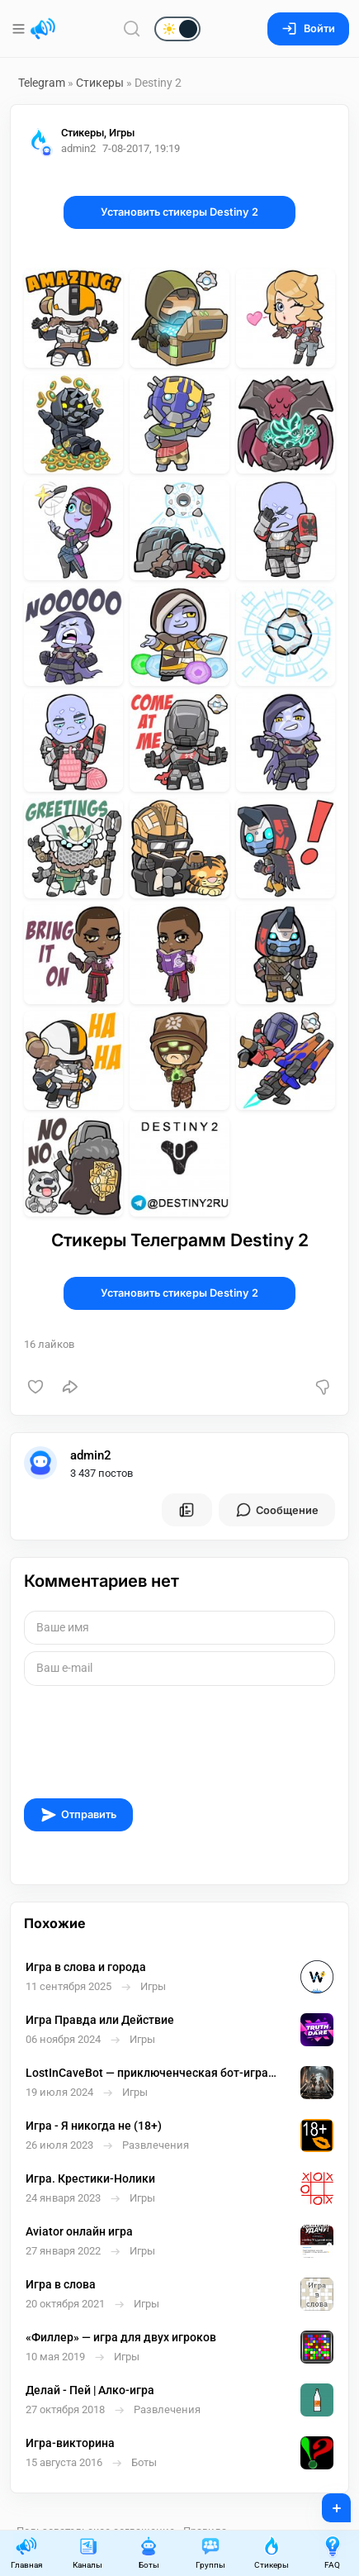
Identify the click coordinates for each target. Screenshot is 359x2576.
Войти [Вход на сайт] (308, 28)
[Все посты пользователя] (186, 1509)
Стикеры (100, 82)
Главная (26, 2552)
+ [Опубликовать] (325, 2502)
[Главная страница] (43, 29)
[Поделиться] (70, 1387)
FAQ (332, 2552)
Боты (148, 2552)
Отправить (78, 1815)
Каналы (87, 2552)
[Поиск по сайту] (132, 28)
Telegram (41, 82)
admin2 (90, 1455)
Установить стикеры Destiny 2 (179, 212)
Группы (210, 2552)
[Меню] (20, 28)
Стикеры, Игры (98, 132)
